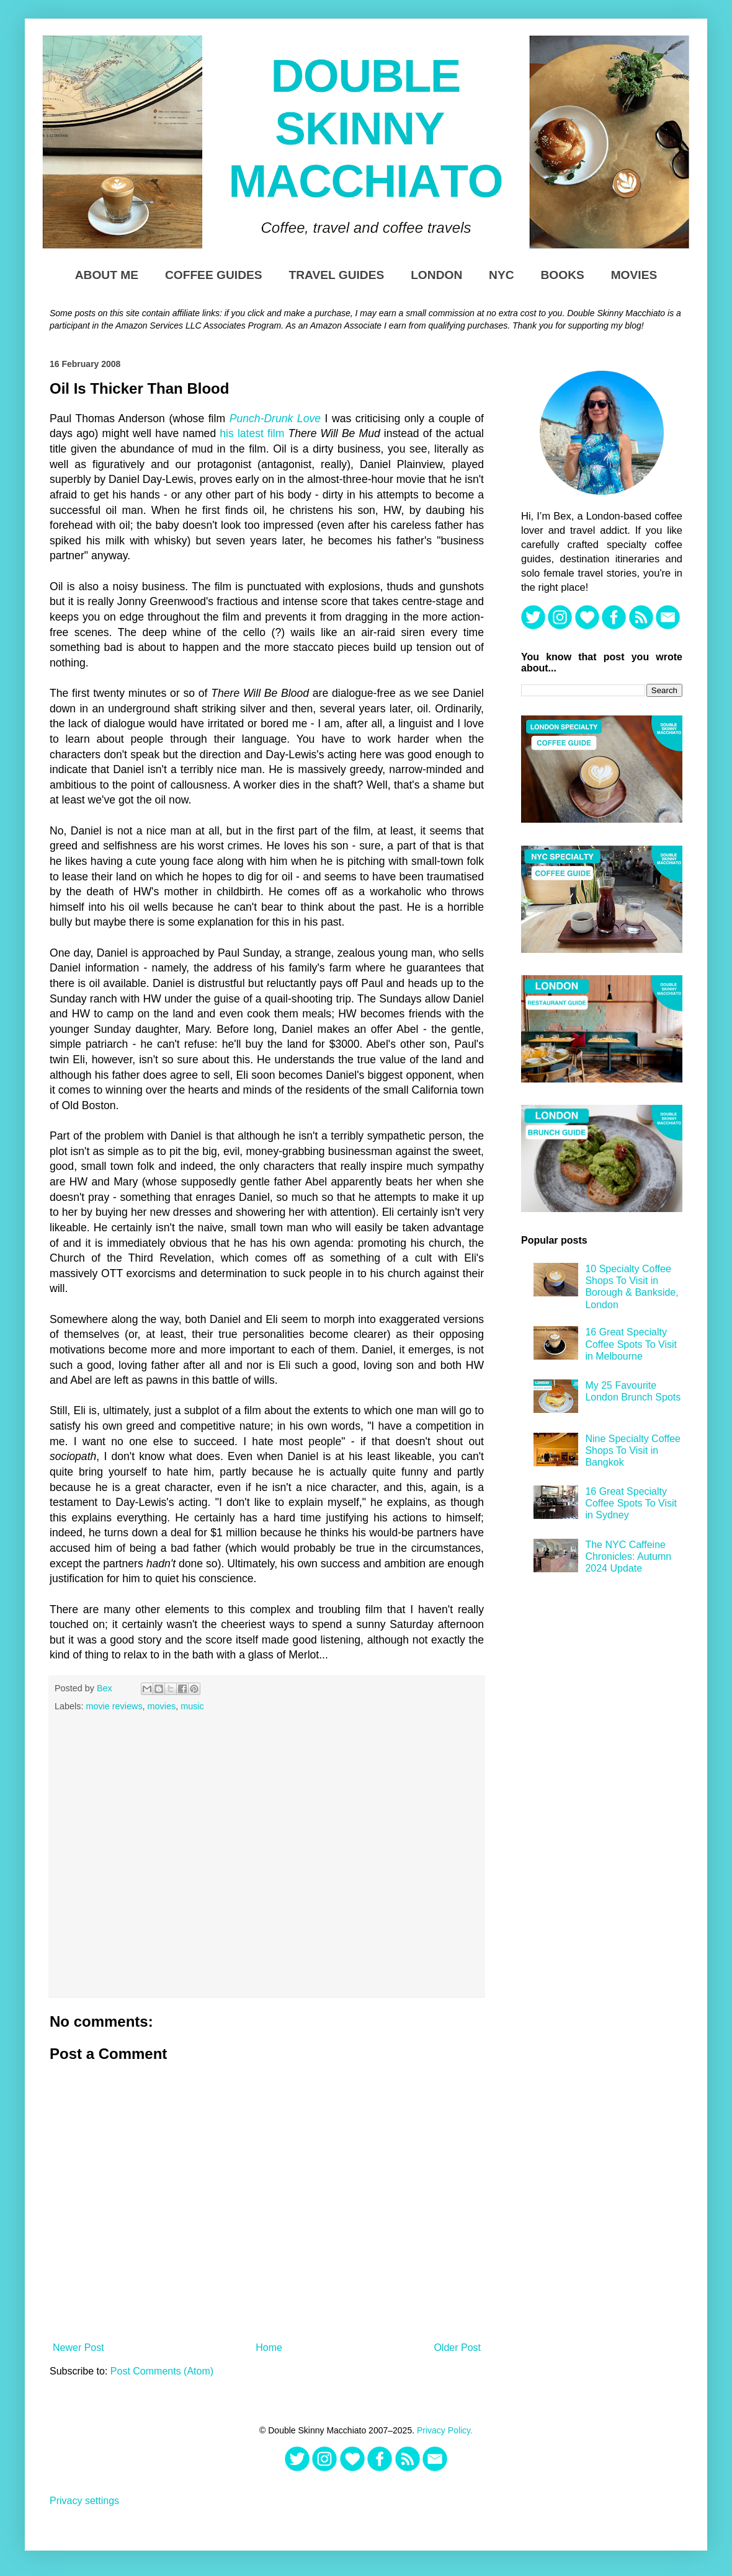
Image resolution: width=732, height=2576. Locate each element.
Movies (634, 274)
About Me (106, 274)
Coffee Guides (213, 274)
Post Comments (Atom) (161, 2371)
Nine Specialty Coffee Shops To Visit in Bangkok (633, 1450)
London (436, 274)
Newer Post (78, 2347)
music (192, 1706)
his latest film (252, 433)
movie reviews (114, 1706)
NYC (501, 274)
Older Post (457, 2347)
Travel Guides (336, 274)
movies (162, 1706)
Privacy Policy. (445, 2430)
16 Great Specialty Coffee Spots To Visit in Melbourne (631, 1344)
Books (562, 274)
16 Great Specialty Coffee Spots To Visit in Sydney (631, 1503)
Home (269, 2347)
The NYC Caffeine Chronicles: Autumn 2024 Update (628, 1556)
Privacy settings (84, 2500)
